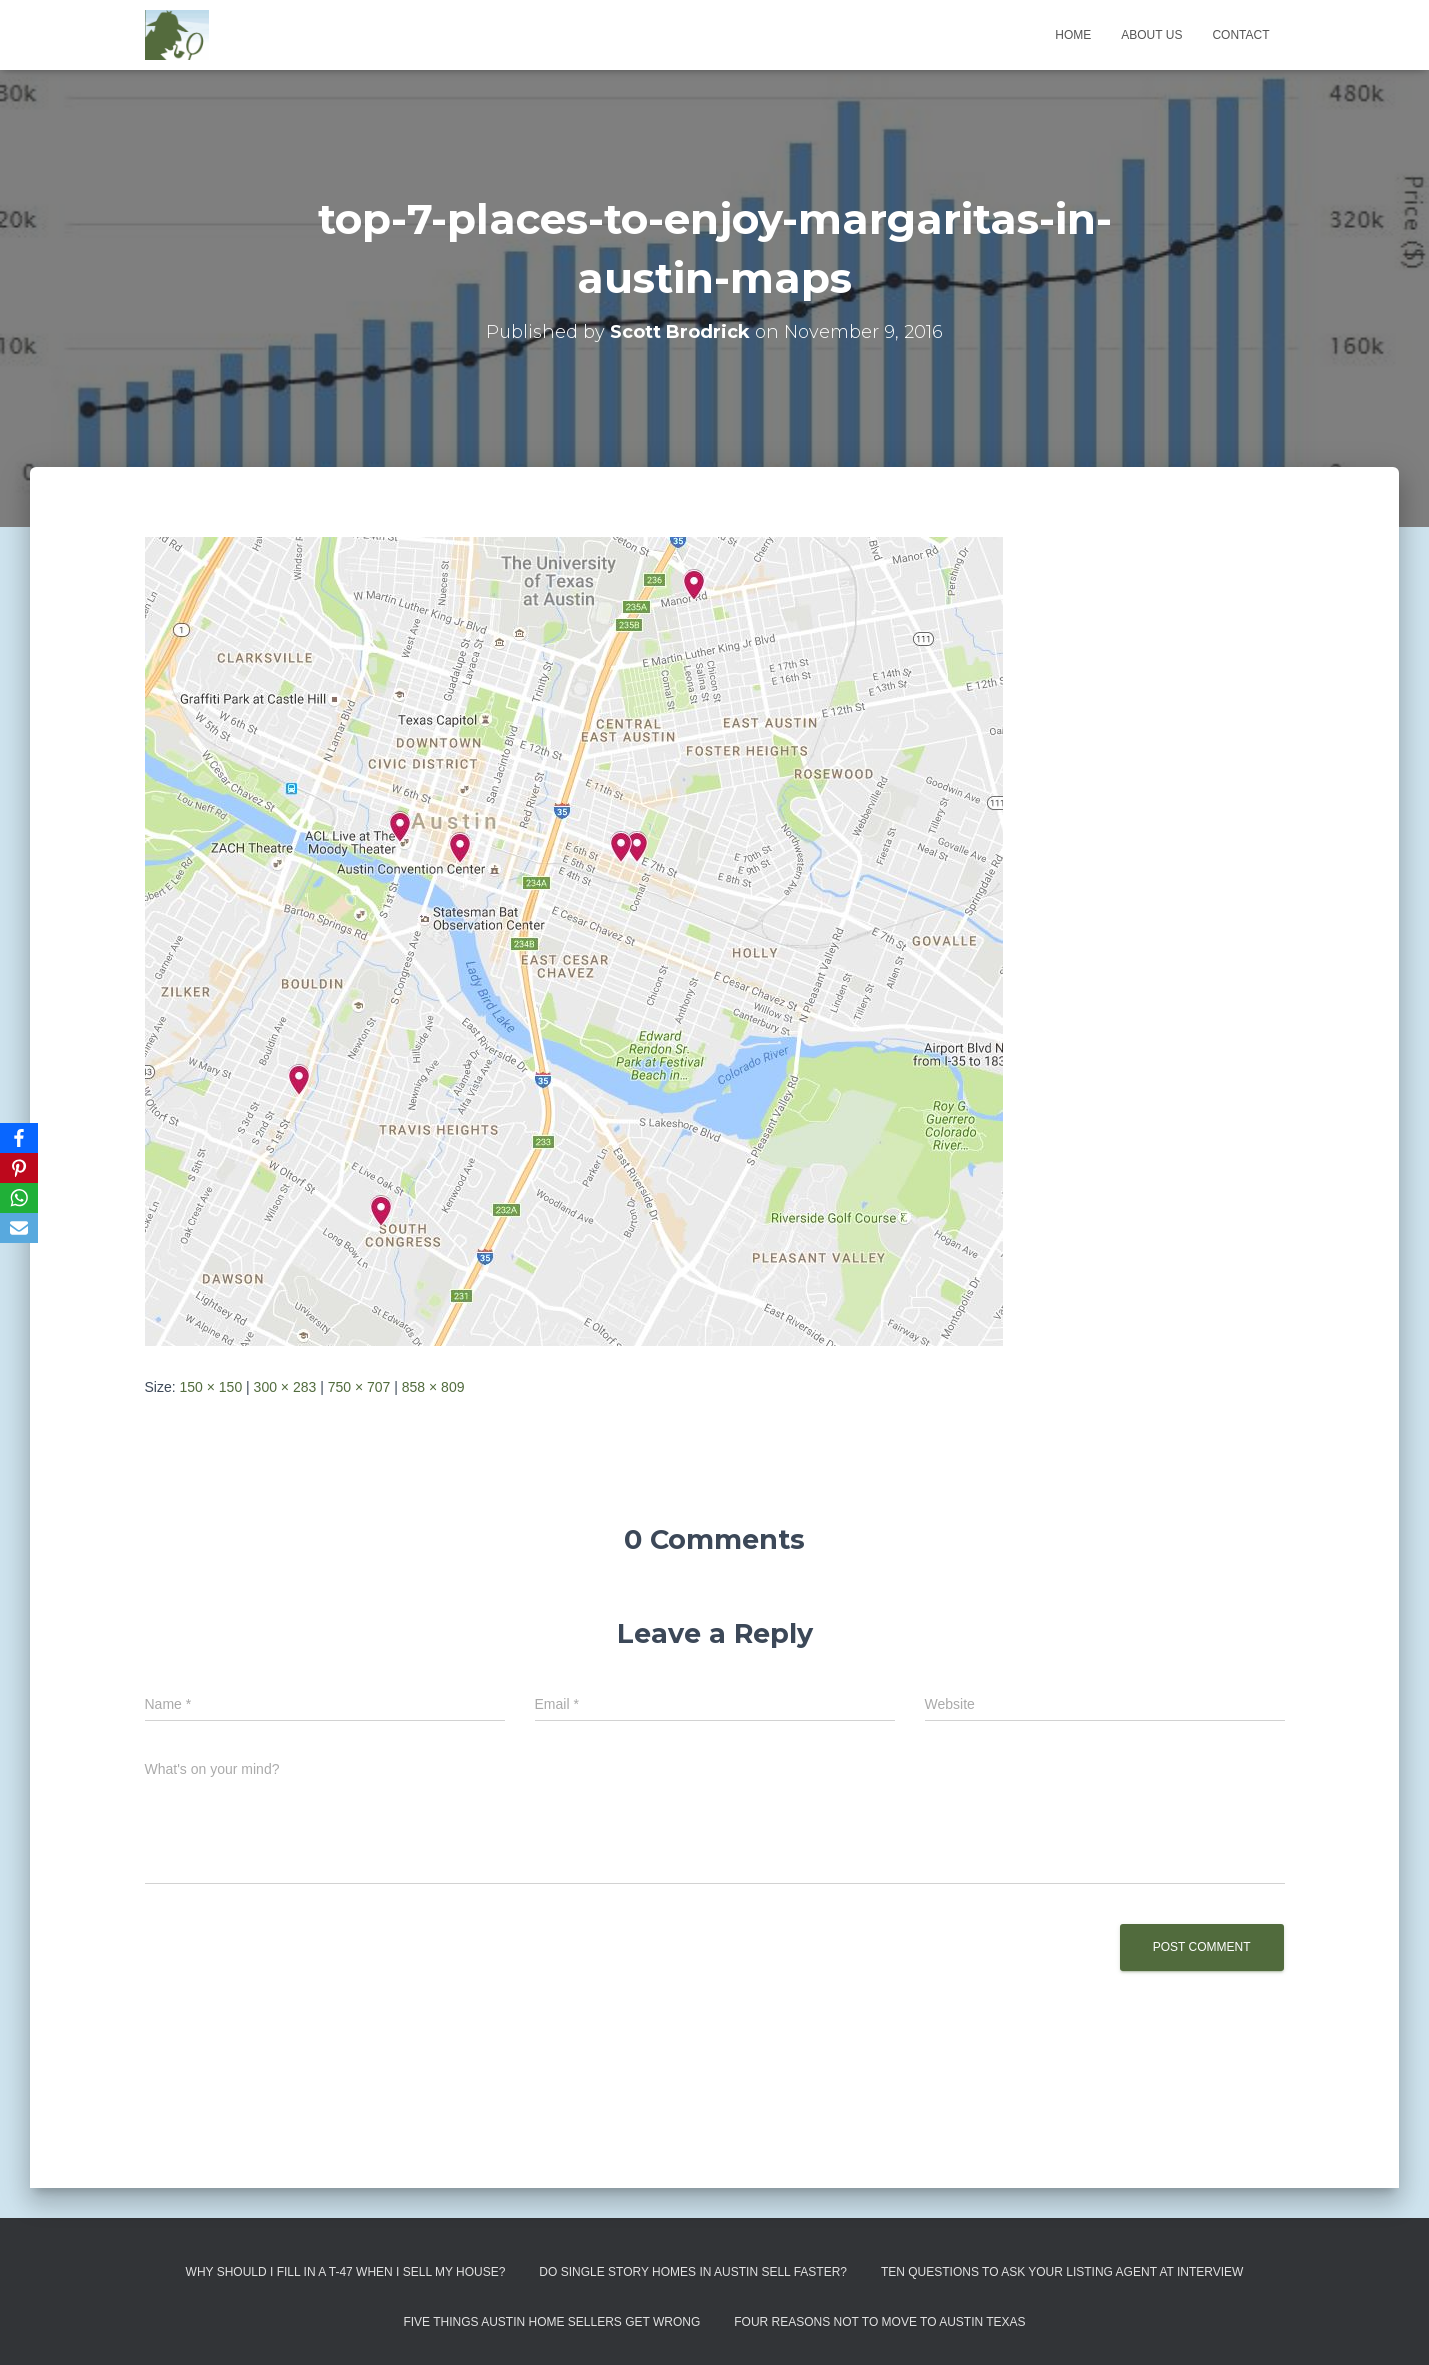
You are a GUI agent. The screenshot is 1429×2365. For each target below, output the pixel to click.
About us (1151, 35)
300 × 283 (285, 1387)
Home (1073, 35)
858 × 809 (433, 1387)
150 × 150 (211, 1387)
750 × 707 (359, 1387)
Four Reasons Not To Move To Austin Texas (879, 2322)
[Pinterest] (19, 1168)
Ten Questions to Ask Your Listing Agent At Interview (1062, 2272)
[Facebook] (19, 1138)
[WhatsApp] (19, 1198)
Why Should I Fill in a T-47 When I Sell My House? (346, 2272)
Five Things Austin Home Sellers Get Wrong (551, 2322)
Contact (1240, 35)
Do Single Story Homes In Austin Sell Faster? (693, 2272)
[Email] (19, 1228)
